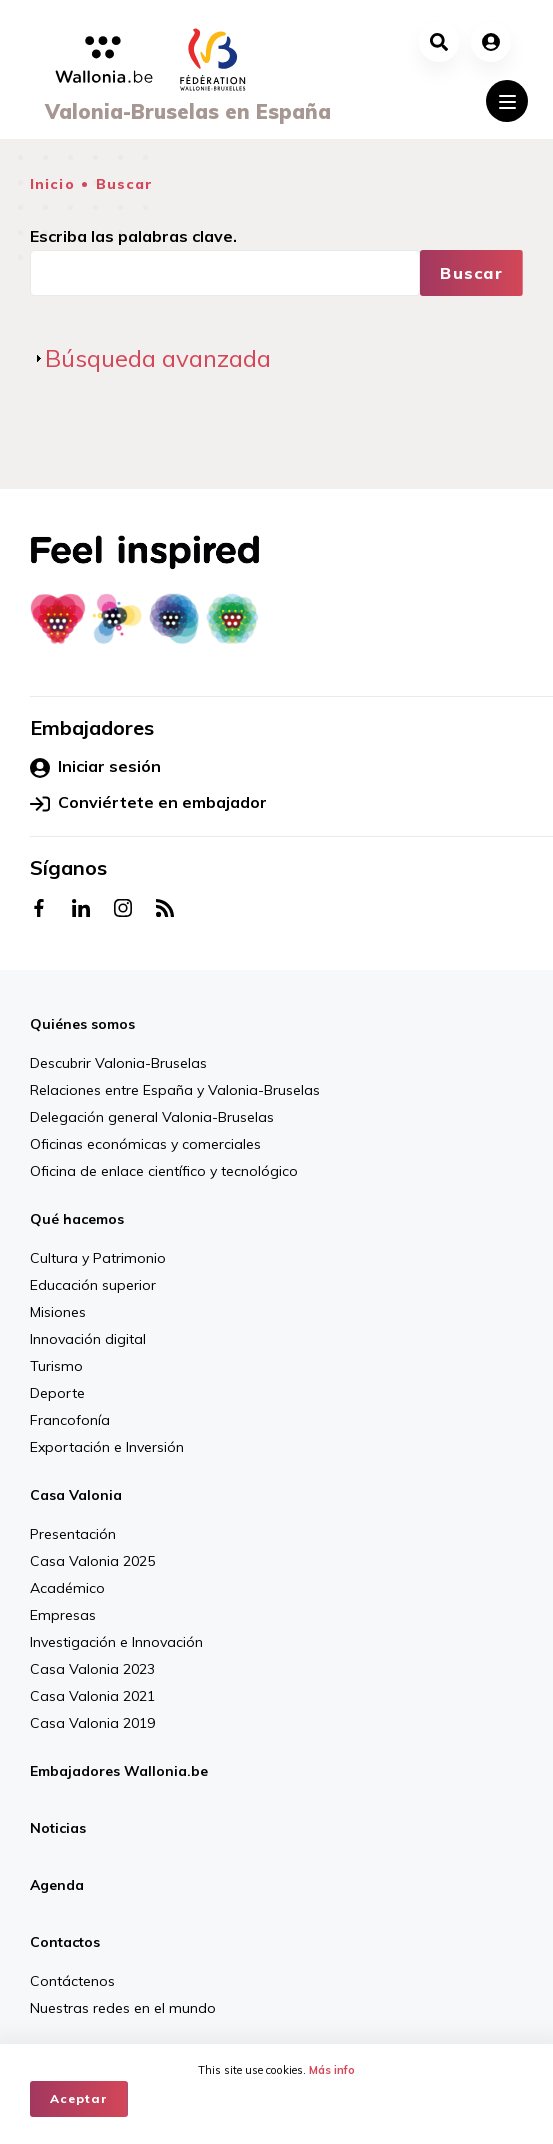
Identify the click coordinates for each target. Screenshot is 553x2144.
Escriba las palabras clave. (133, 236)
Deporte (57, 1393)
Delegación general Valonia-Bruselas (152, 1117)
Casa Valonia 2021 (92, 1696)
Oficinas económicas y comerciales (145, 1144)
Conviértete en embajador (148, 803)
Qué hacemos (77, 1219)
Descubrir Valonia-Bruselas (118, 1063)
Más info (332, 2070)
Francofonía (70, 1420)
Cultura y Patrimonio (98, 1258)
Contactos (65, 1942)
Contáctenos (72, 1981)
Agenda (57, 1885)
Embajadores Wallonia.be (119, 1771)
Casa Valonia (76, 1495)
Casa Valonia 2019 (92, 1723)
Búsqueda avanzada (158, 358)
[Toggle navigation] (507, 101)
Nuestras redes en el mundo (123, 2008)
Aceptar (79, 2098)
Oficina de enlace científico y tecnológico (164, 1171)
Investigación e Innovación (116, 1642)
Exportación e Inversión (107, 1447)
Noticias (58, 1828)
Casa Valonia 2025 (92, 1561)
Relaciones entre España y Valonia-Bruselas (175, 1090)
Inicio (52, 184)
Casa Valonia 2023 (92, 1669)
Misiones (58, 1312)
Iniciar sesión (95, 767)
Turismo (56, 1366)
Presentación (73, 1534)
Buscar (125, 184)
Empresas (63, 1615)
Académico (67, 1588)
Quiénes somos (82, 1024)
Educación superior (93, 1285)
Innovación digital (88, 1339)
